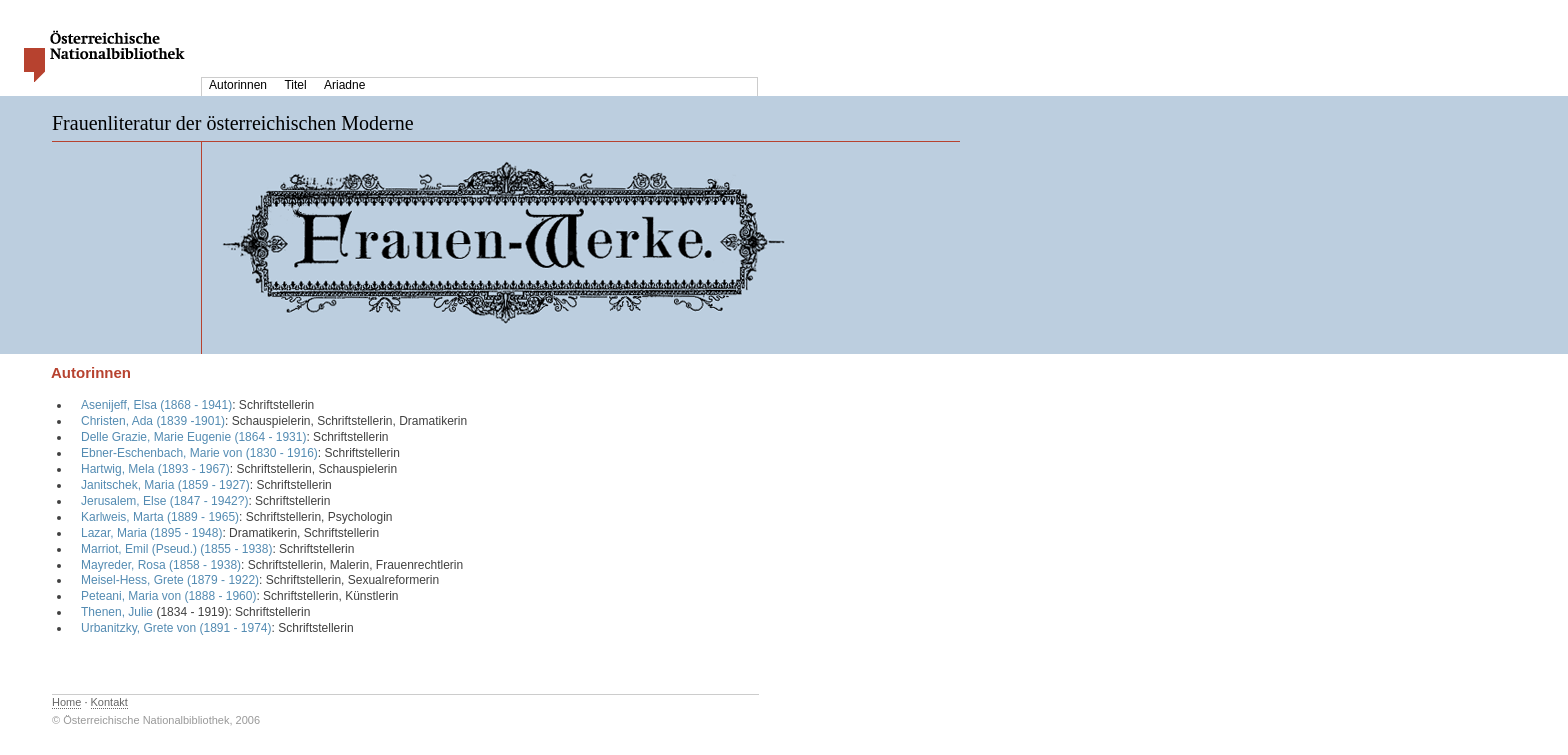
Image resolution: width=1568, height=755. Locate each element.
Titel (295, 85)
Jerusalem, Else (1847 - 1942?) (164, 501)
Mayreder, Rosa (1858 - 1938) (161, 565)
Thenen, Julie (117, 612)
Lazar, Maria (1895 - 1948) (151, 533)
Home (66, 702)
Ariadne (344, 85)
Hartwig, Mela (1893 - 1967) (155, 469)
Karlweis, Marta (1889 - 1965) (160, 517)
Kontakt (109, 702)
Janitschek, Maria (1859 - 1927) (165, 485)
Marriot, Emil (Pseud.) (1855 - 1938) (176, 549)
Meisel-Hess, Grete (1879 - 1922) (170, 580)
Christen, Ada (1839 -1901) (153, 421)
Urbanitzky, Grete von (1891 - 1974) (176, 628)
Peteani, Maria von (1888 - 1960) (168, 596)
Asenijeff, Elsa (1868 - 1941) (156, 405)
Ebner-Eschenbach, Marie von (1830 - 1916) (199, 453)
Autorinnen (238, 85)
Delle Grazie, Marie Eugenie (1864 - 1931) (193, 437)
